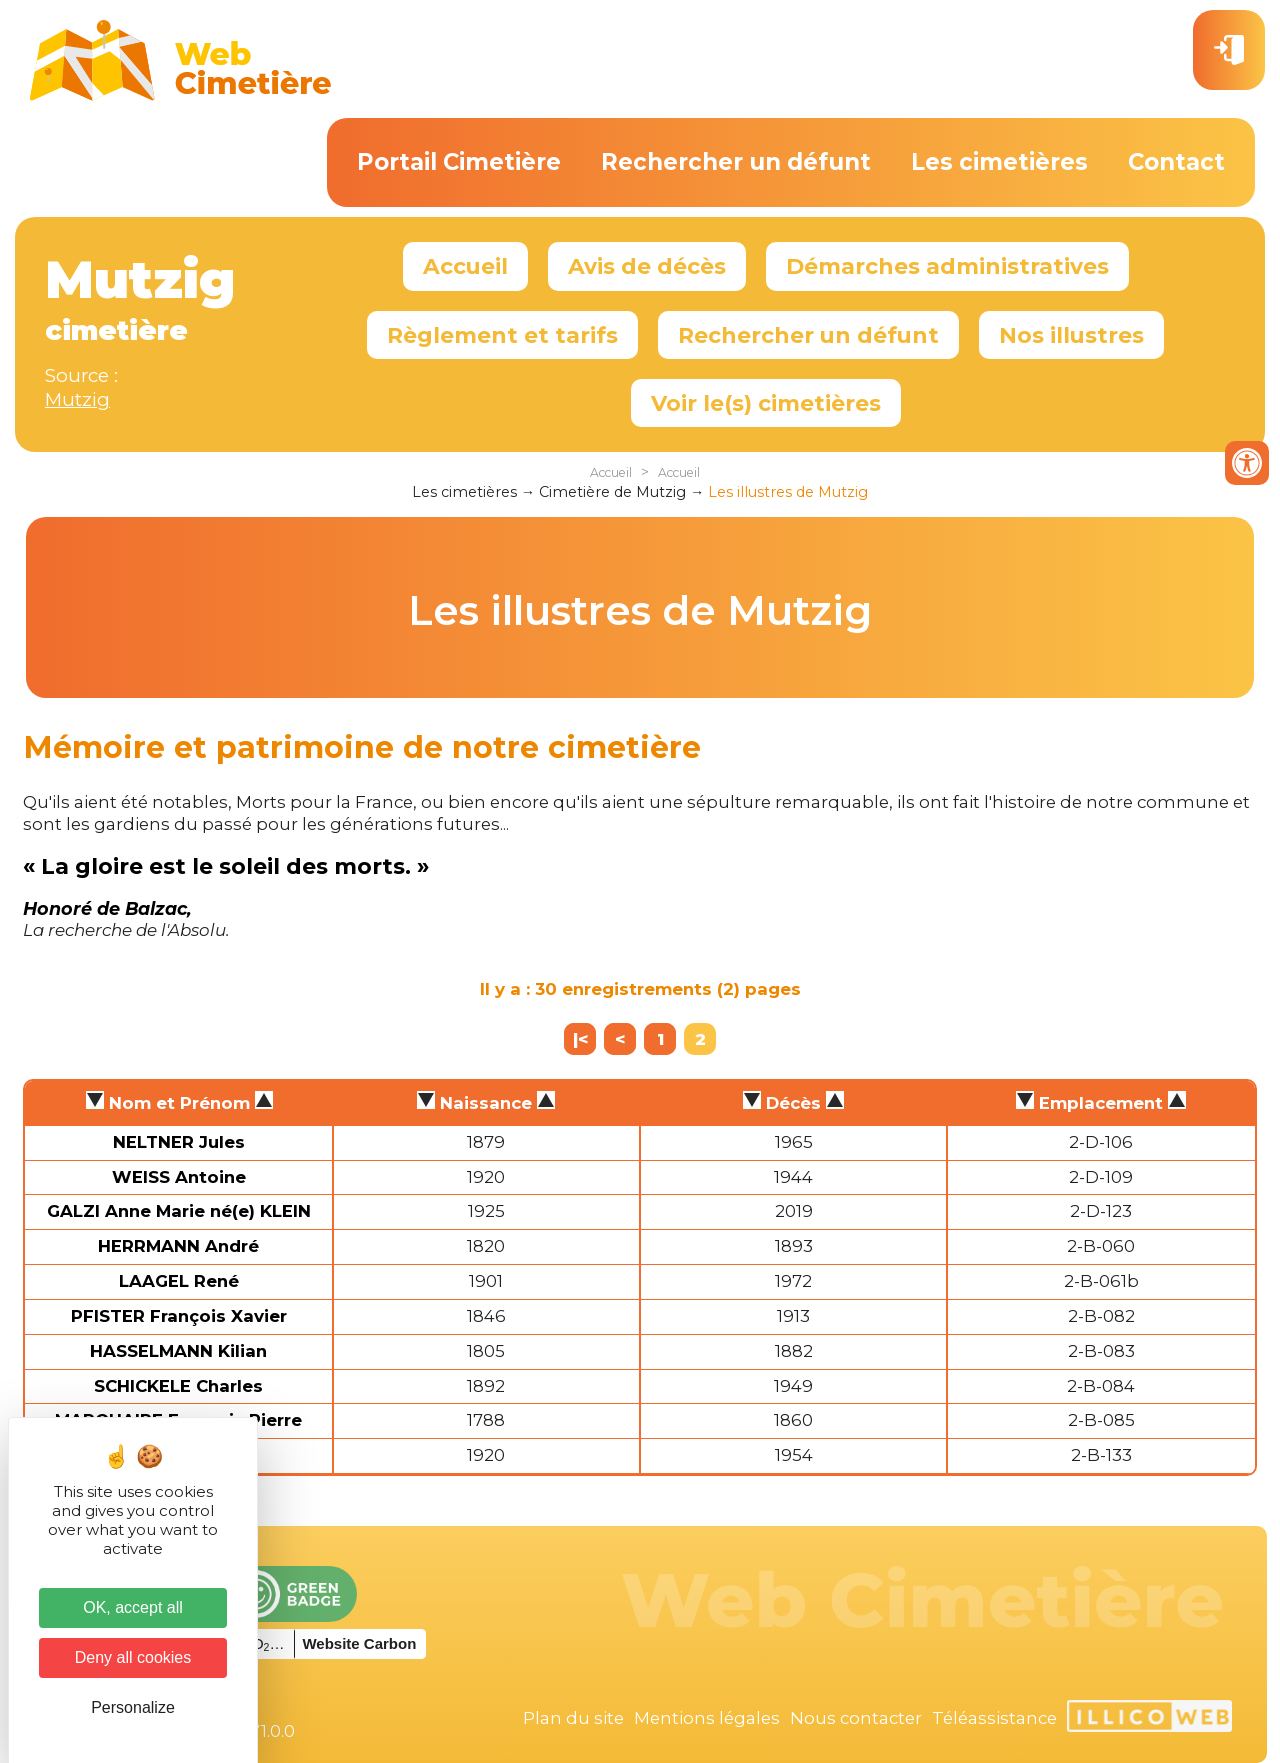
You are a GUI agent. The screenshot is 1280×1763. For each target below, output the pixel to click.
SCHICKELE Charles (178, 1386)
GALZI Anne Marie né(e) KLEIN (179, 1211)
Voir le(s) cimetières (766, 403)
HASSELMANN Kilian (178, 1351)
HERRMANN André (178, 1246)
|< (580, 1039)
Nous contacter (856, 1718)
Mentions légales (707, 1718)
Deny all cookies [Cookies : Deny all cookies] (133, 1657)
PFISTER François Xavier (179, 1316)
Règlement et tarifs (502, 335)
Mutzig (77, 399)
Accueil (465, 266)
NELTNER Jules (179, 1142)
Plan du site (573, 1718)
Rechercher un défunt (736, 162)
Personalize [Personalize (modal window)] (133, 1707)
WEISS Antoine (179, 1177)
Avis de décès (647, 266)
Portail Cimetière (459, 162)
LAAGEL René (179, 1281)
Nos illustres (1071, 335)
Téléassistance (994, 1718)
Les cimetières (999, 162)
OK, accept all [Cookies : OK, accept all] (133, 1607)
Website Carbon (359, 1643)
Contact (1176, 162)
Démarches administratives (947, 266)
